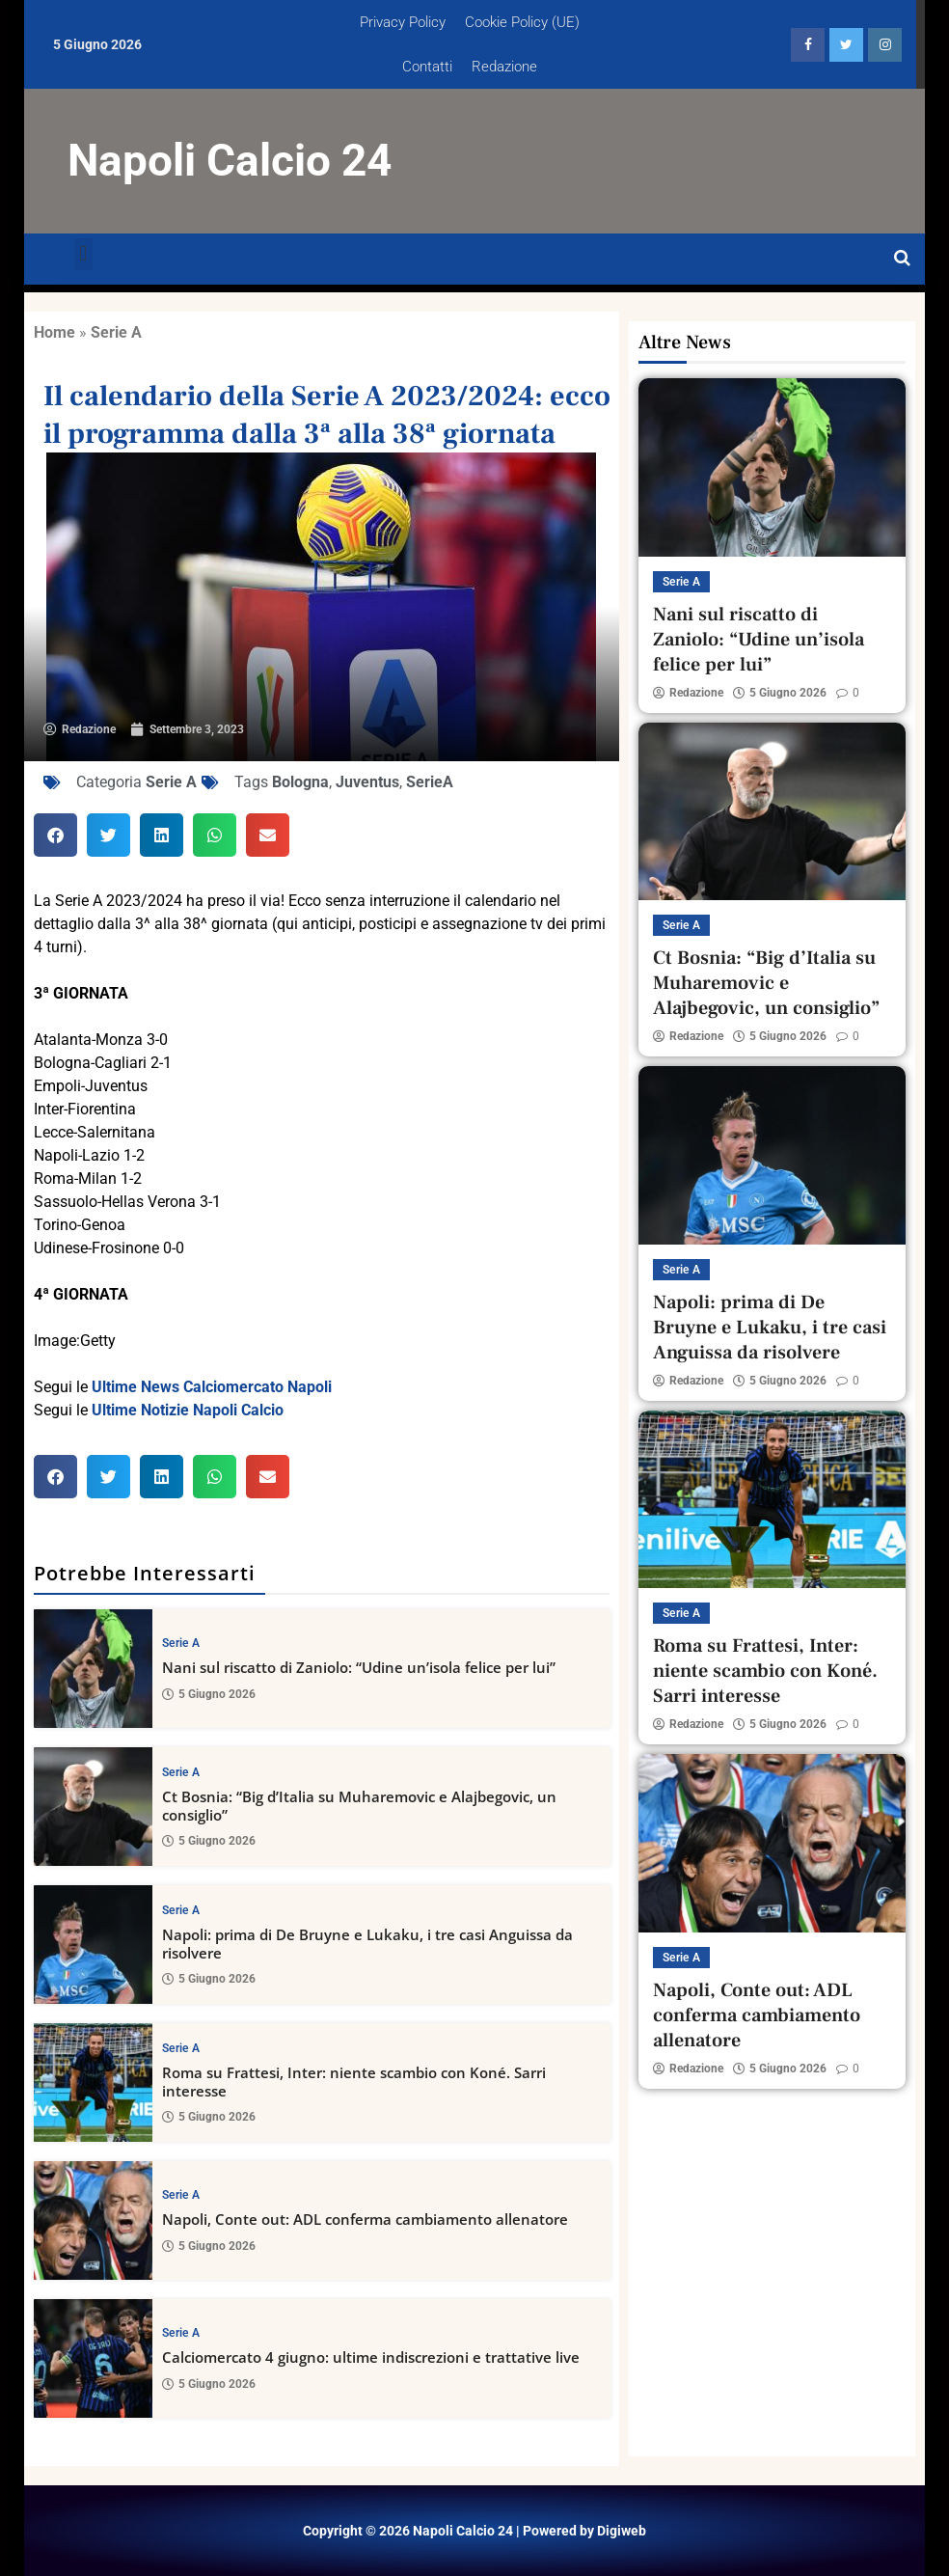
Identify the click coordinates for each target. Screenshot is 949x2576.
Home (54, 332)
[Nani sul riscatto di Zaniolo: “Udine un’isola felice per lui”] (93, 1668)
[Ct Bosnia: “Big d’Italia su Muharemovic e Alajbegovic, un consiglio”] (93, 1806)
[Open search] (902, 258)
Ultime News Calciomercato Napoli (212, 1387)
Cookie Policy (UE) (522, 22)
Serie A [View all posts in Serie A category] (181, 1643)
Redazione (504, 66)
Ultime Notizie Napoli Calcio (188, 1410)
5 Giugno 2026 (209, 1693)
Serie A (116, 332)
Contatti (427, 66)
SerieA (429, 782)
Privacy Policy (403, 22)
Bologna (300, 782)
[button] (83, 254)
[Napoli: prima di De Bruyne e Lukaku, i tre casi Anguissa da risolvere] (93, 1944)
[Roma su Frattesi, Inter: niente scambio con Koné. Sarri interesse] (93, 2082)
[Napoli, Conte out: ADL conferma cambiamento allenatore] (93, 2220)
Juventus (367, 782)
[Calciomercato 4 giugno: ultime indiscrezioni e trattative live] (93, 2358)
